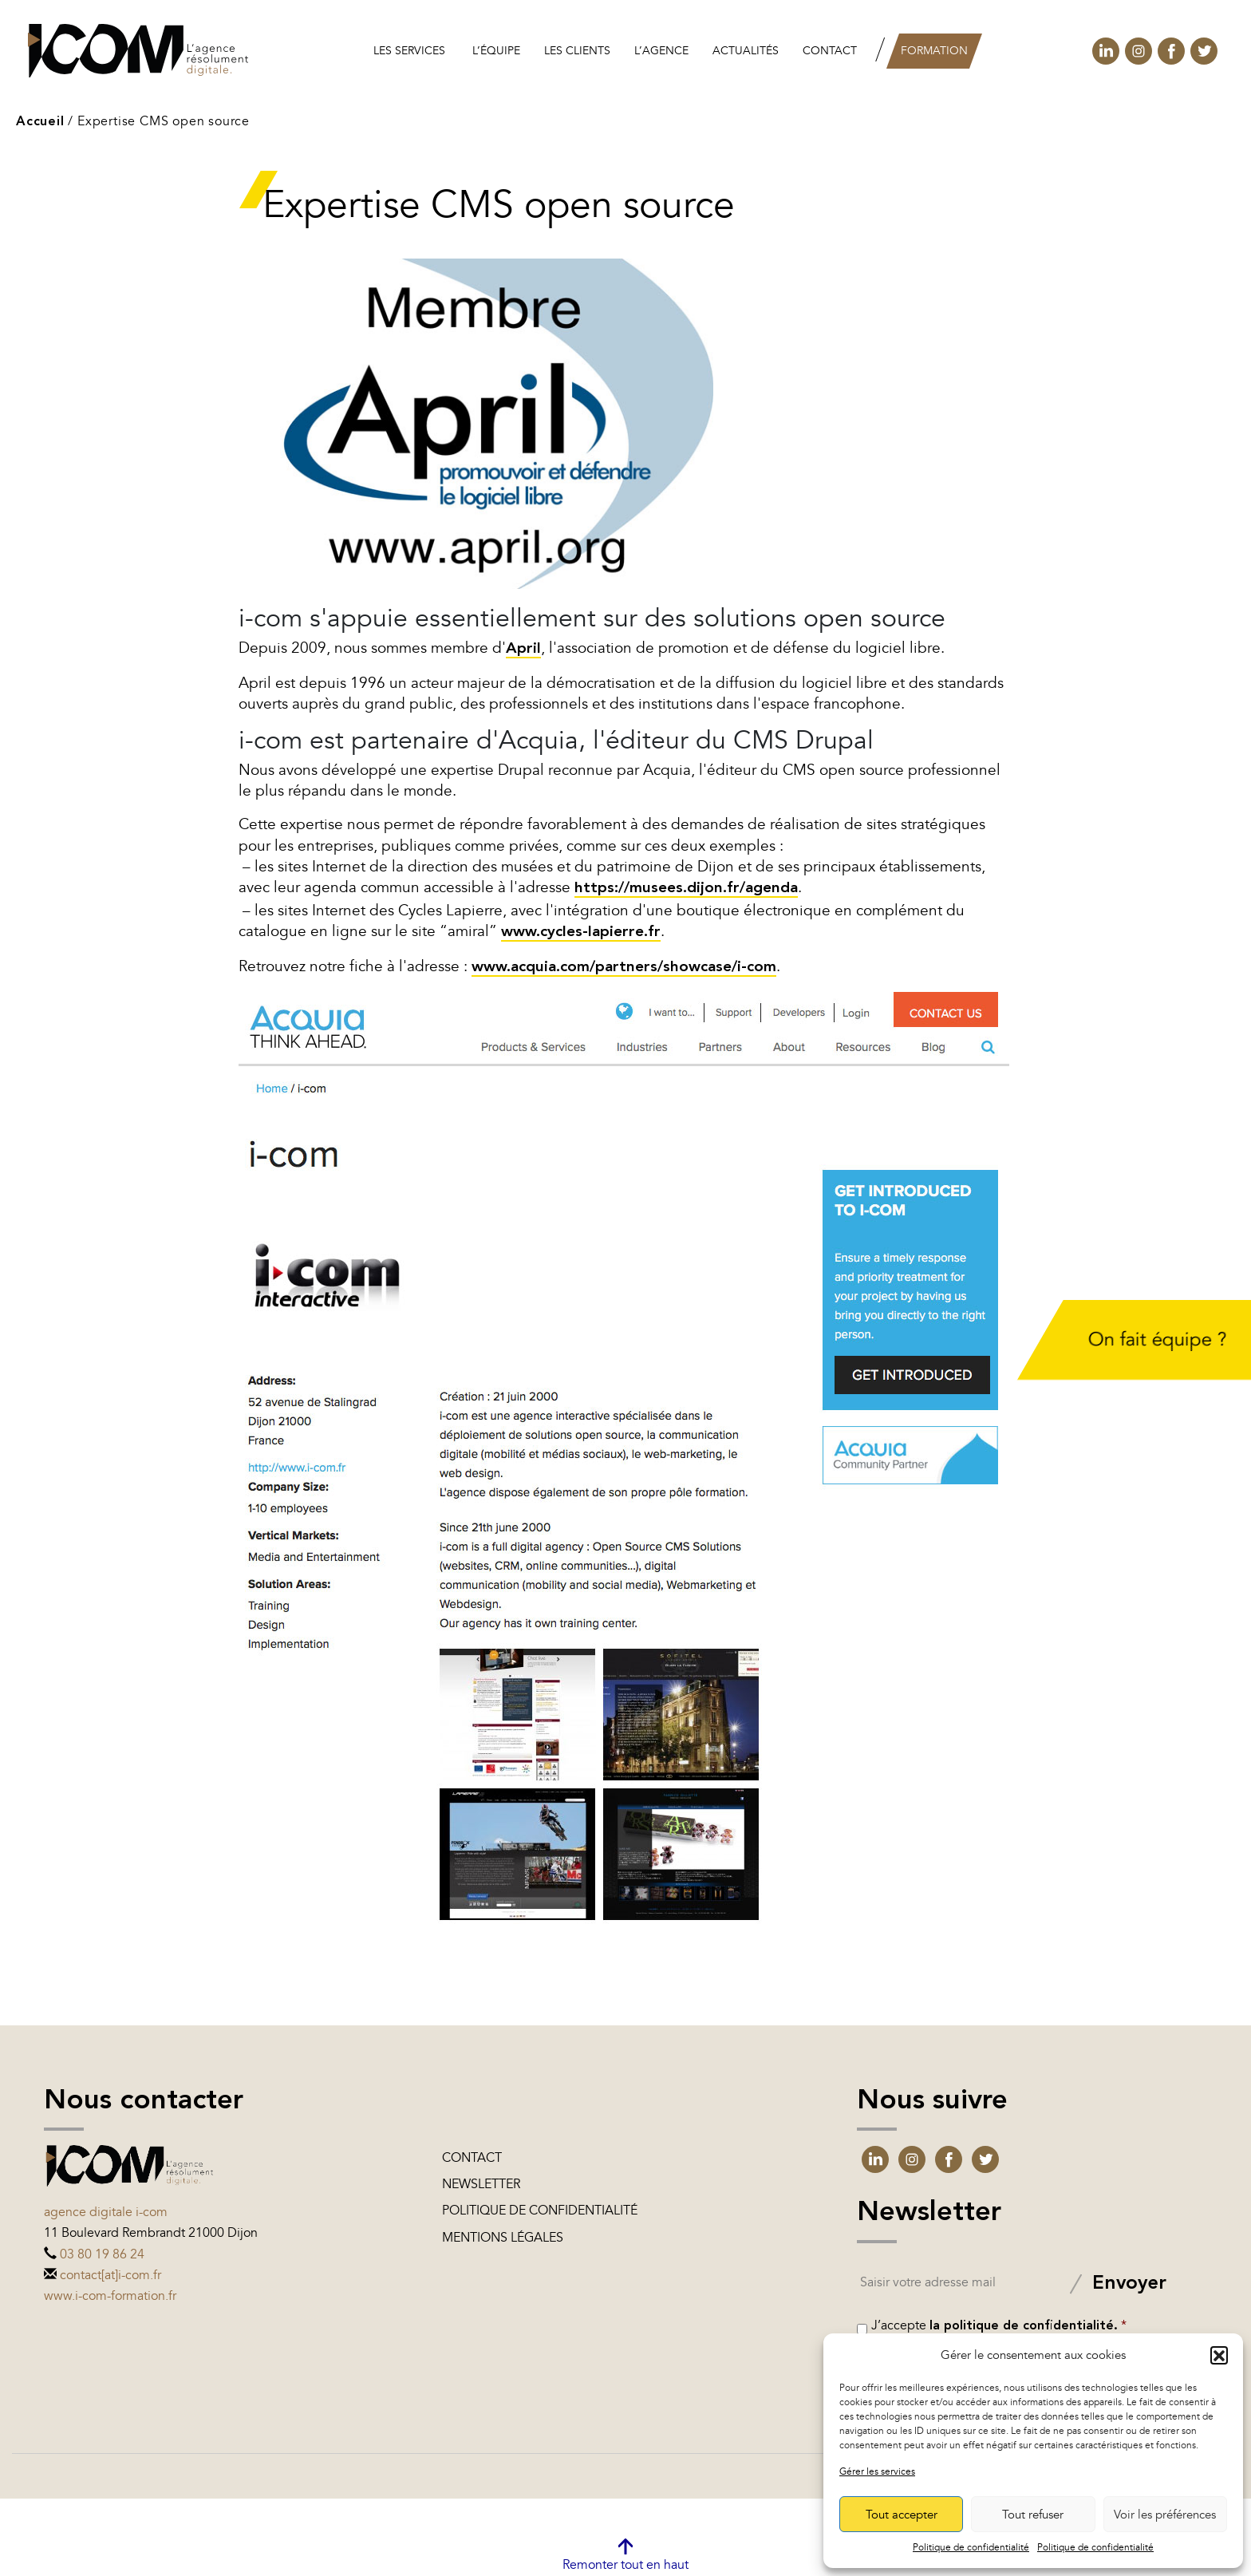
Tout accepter (901, 2515)
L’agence (661, 50)
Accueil (40, 122)
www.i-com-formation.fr (110, 2296)
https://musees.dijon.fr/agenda (686, 888)
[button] (1219, 2355)
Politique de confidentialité (971, 2547)
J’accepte (999, 2325)
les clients (577, 50)
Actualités (745, 50)
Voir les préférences (1165, 2515)
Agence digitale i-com (106, 2212)
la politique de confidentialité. (1023, 2326)
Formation (934, 50)
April (523, 649)
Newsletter (481, 2184)
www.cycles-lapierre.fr (581, 932)
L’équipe (496, 50)
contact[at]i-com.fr (110, 2275)
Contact (830, 50)
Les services (409, 50)
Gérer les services (877, 2471)
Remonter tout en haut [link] (625, 2565)
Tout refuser (1033, 2515)
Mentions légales (502, 2237)
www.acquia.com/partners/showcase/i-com (624, 967)
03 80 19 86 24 (102, 2254)
